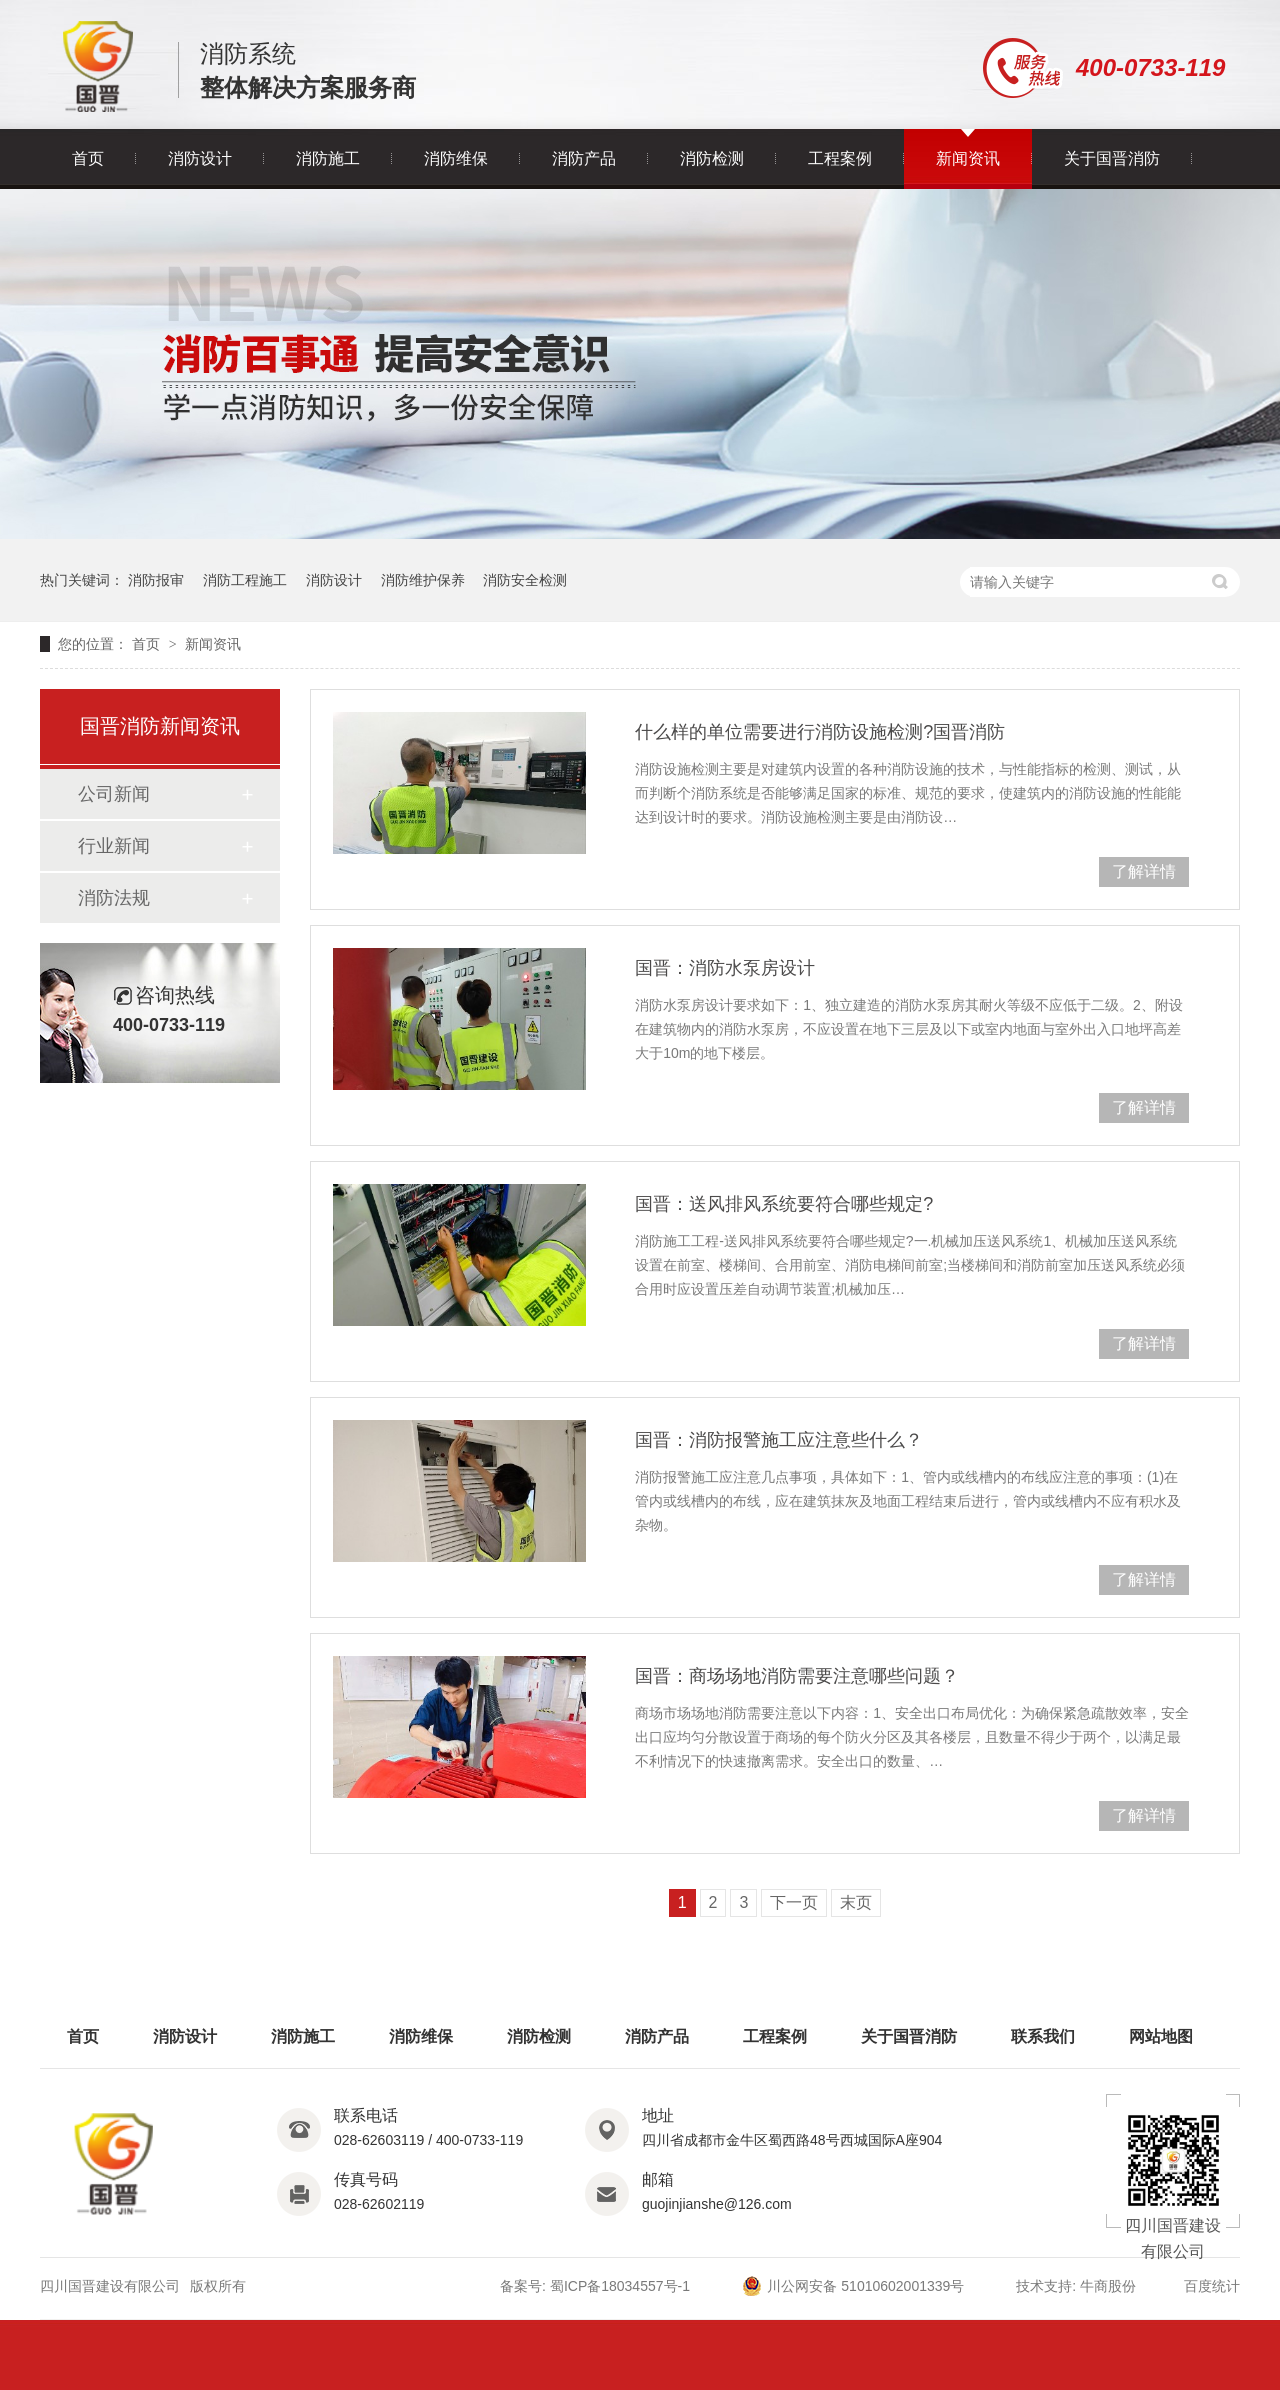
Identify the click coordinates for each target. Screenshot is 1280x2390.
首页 (88, 158)
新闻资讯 (968, 158)
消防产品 (584, 158)
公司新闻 (114, 794)
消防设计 (200, 158)
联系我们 (1043, 2036)
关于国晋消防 (1112, 158)
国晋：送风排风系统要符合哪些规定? (784, 1204)
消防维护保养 (423, 580)
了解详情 (1144, 871)
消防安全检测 (525, 580)
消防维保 (456, 158)
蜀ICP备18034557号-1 (620, 2286)
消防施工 (328, 158)
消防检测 (712, 158)
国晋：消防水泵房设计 (725, 968)
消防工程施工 (245, 580)
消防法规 (114, 898)
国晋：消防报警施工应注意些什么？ (779, 1440)
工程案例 (840, 158)
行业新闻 (114, 846)
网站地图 (1161, 2036)
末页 (856, 1902)
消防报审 (156, 580)
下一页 (794, 1902)
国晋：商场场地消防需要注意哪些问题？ (797, 1676)
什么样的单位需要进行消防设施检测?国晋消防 (820, 732)
